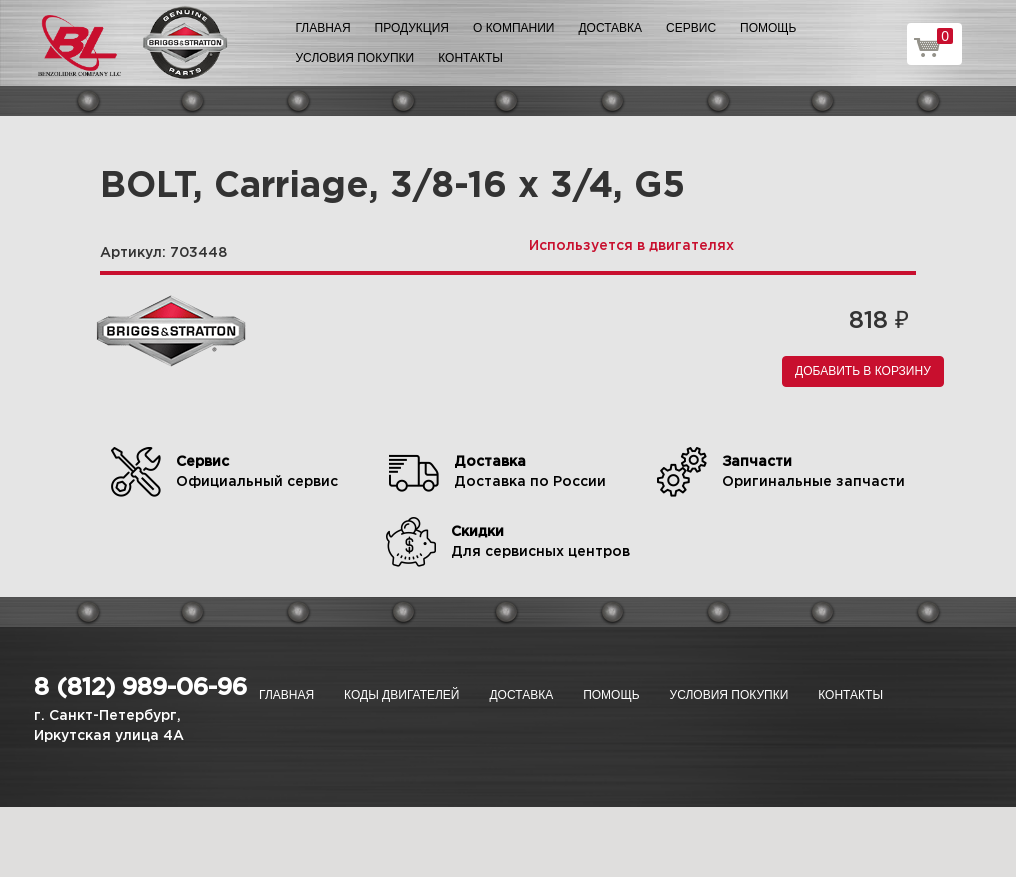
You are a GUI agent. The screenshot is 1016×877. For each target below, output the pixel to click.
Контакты (470, 58)
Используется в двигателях (631, 246)
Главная (323, 28)
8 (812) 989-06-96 (140, 688)
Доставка (610, 28)
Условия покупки (355, 58)
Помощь (768, 28)
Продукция (412, 28)
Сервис (691, 28)
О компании (513, 28)
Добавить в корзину (863, 371)
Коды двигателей (401, 695)
